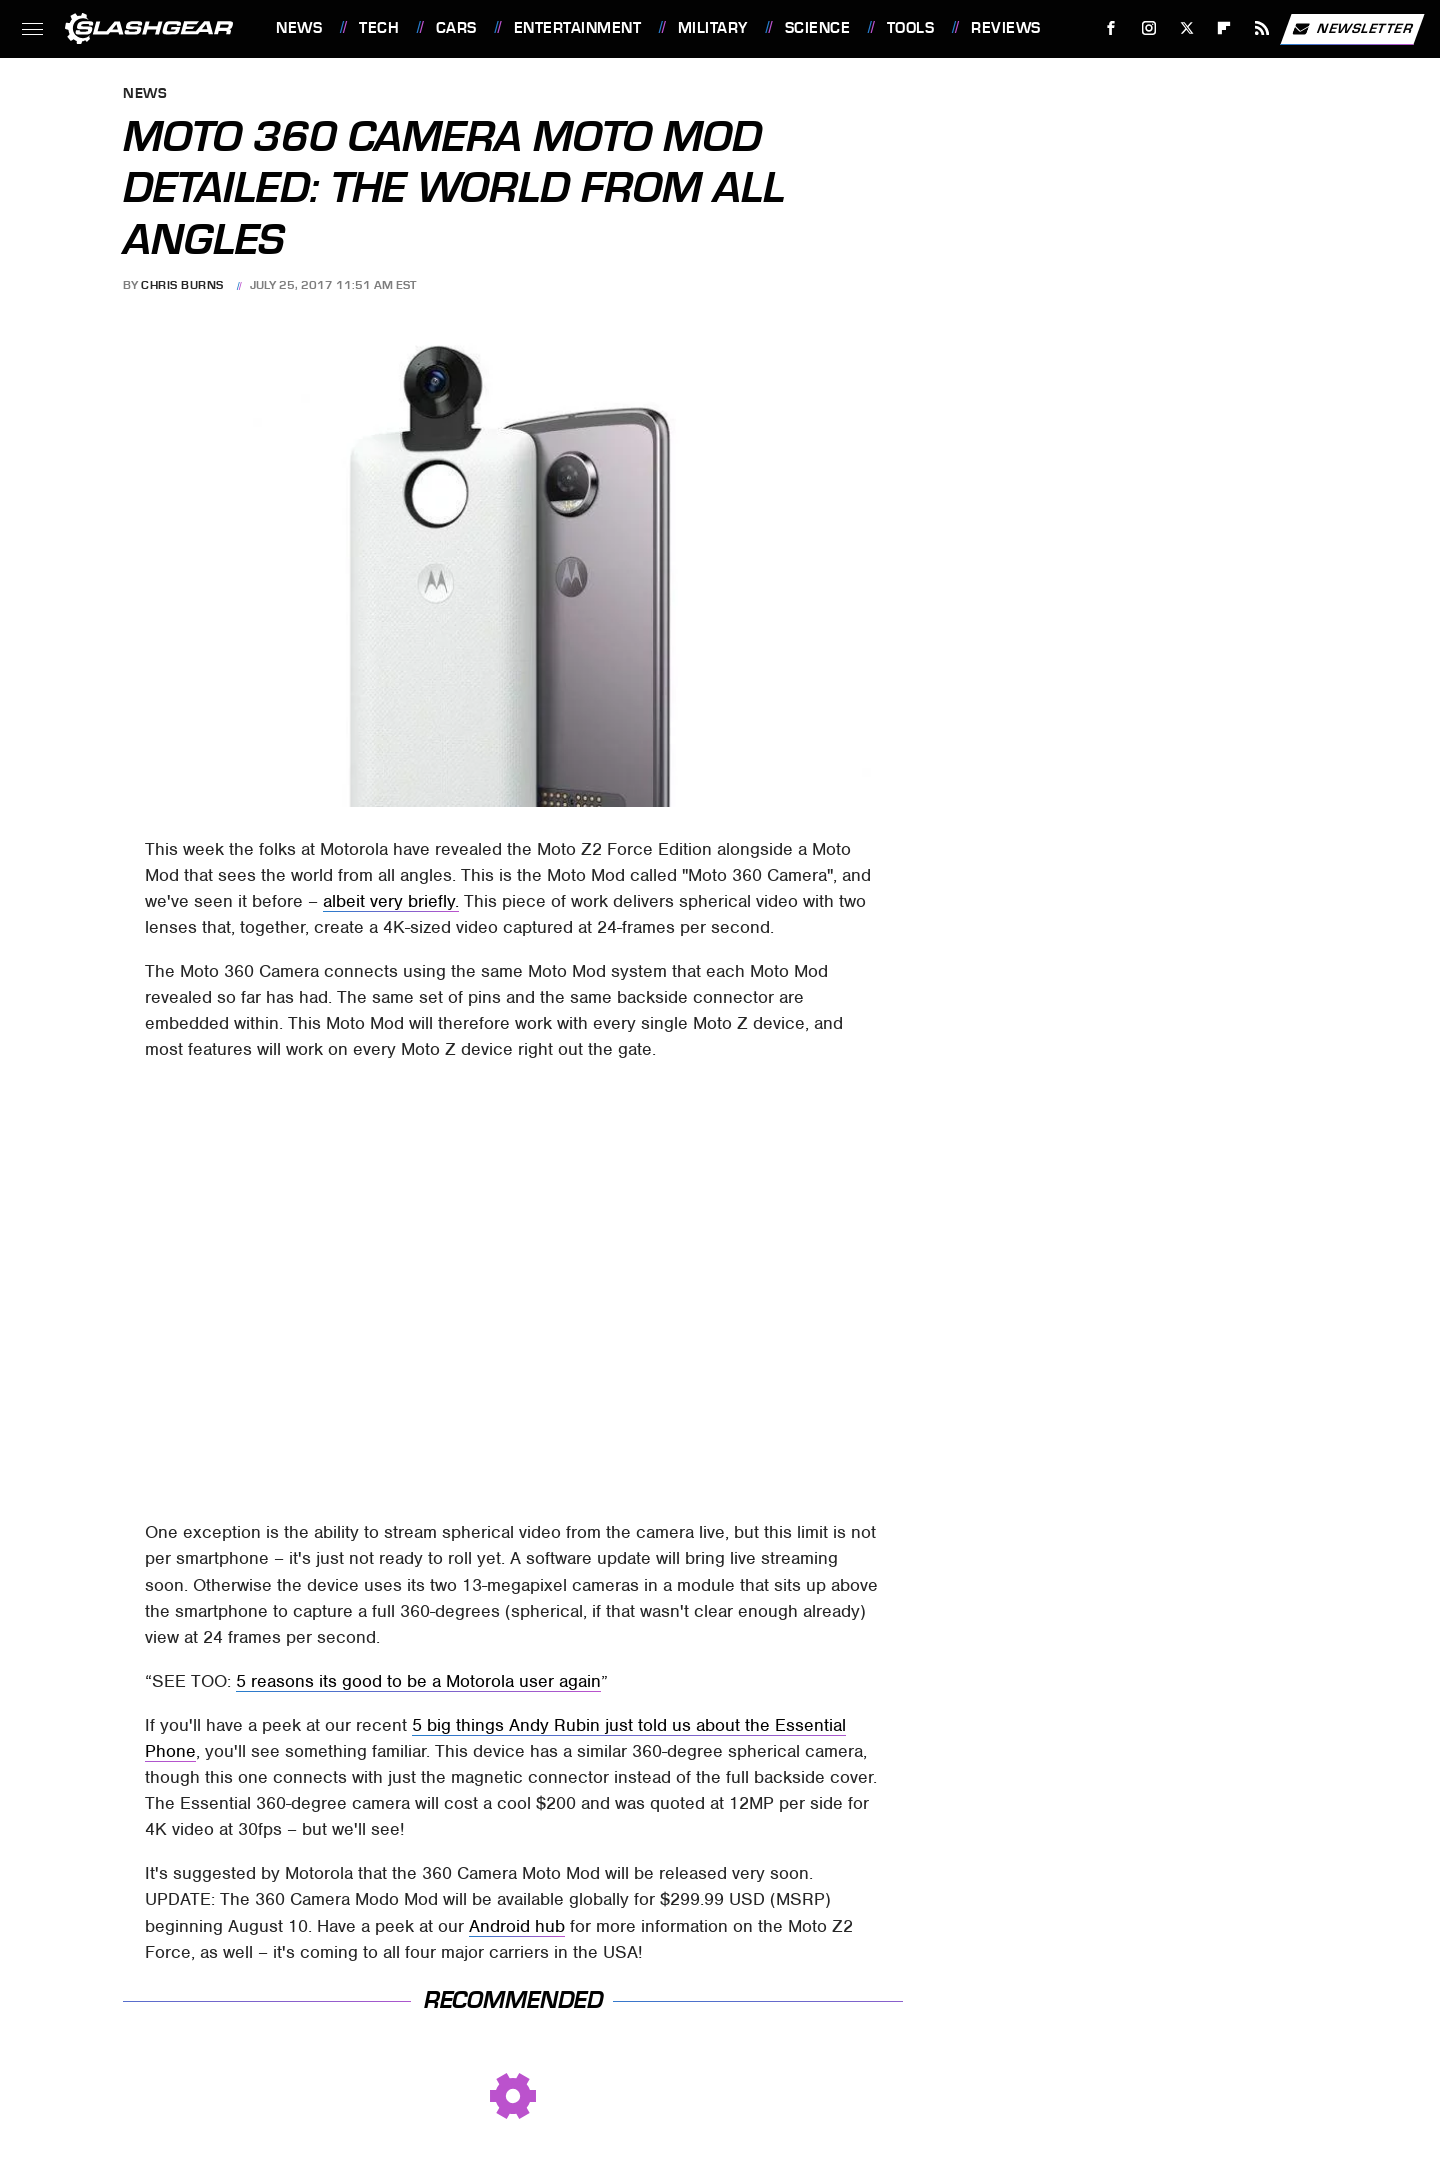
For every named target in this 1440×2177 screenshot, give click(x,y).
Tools (911, 28)
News (299, 28)
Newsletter (1352, 29)
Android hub (517, 1926)
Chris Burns (182, 285)
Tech (379, 28)
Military (713, 28)
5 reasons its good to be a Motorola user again (418, 1681)
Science (818, 28)
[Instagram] (1149, 28)
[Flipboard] (1224, 28)
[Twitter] (1186, 28)
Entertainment (578, 28)
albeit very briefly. (391, 901)
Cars (456, 28)
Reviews (1006, 28)
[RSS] (1262, 28)
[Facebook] (1111, 28)
